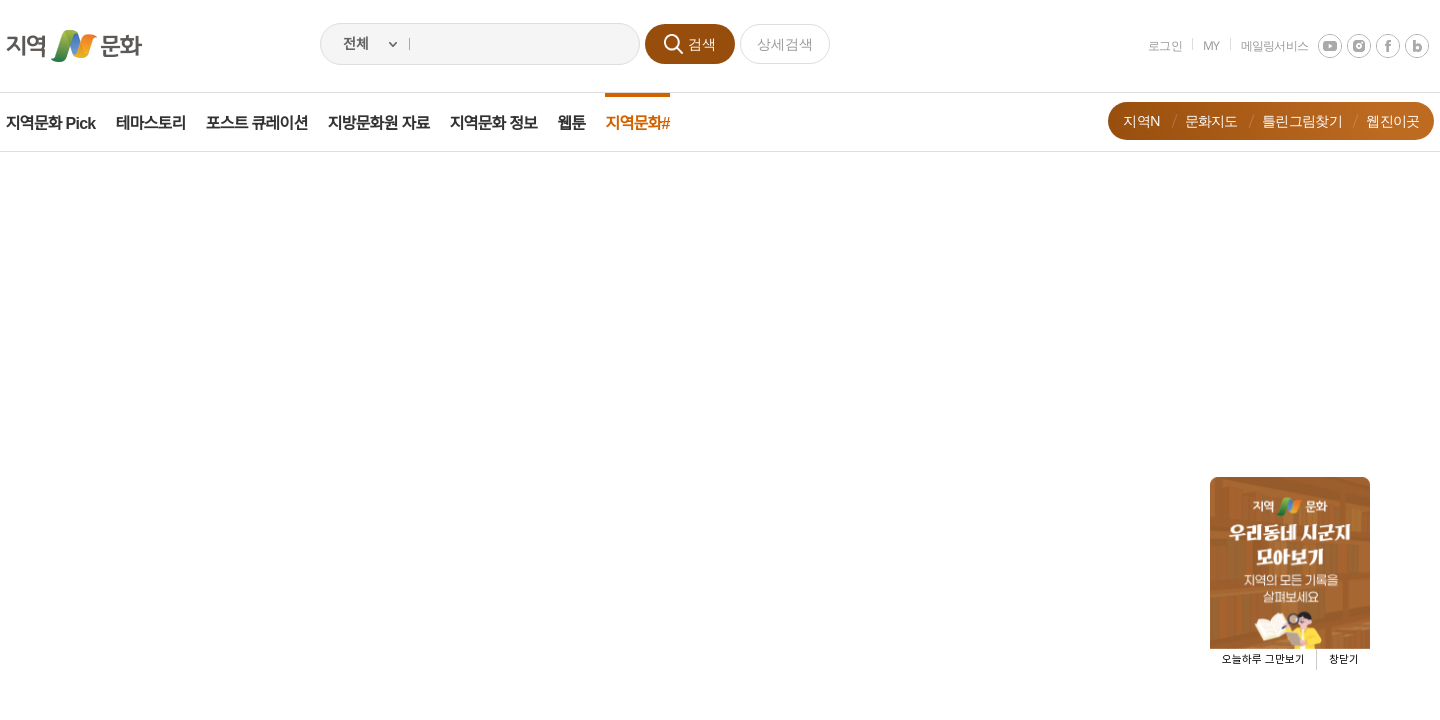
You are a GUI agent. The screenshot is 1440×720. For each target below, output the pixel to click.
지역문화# (652, 123)
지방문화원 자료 (393, 123)
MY (1197, 45)
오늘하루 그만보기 (1263, 659)
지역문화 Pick (65, 123)
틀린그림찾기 (1288, 120)
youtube (1316, 46)
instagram (1345, 46)
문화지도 (1196, 120)
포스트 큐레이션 (271, 123)
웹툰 (586, 123)
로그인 (1151, 45)
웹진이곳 (1378, 120)
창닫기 (1344, 659)
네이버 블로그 (1403, 46)
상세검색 (785, 43)
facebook (1374, 46)
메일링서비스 (1260, 45)
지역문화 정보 (508, 123)
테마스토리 (165, 123)
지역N (1127, 120)
